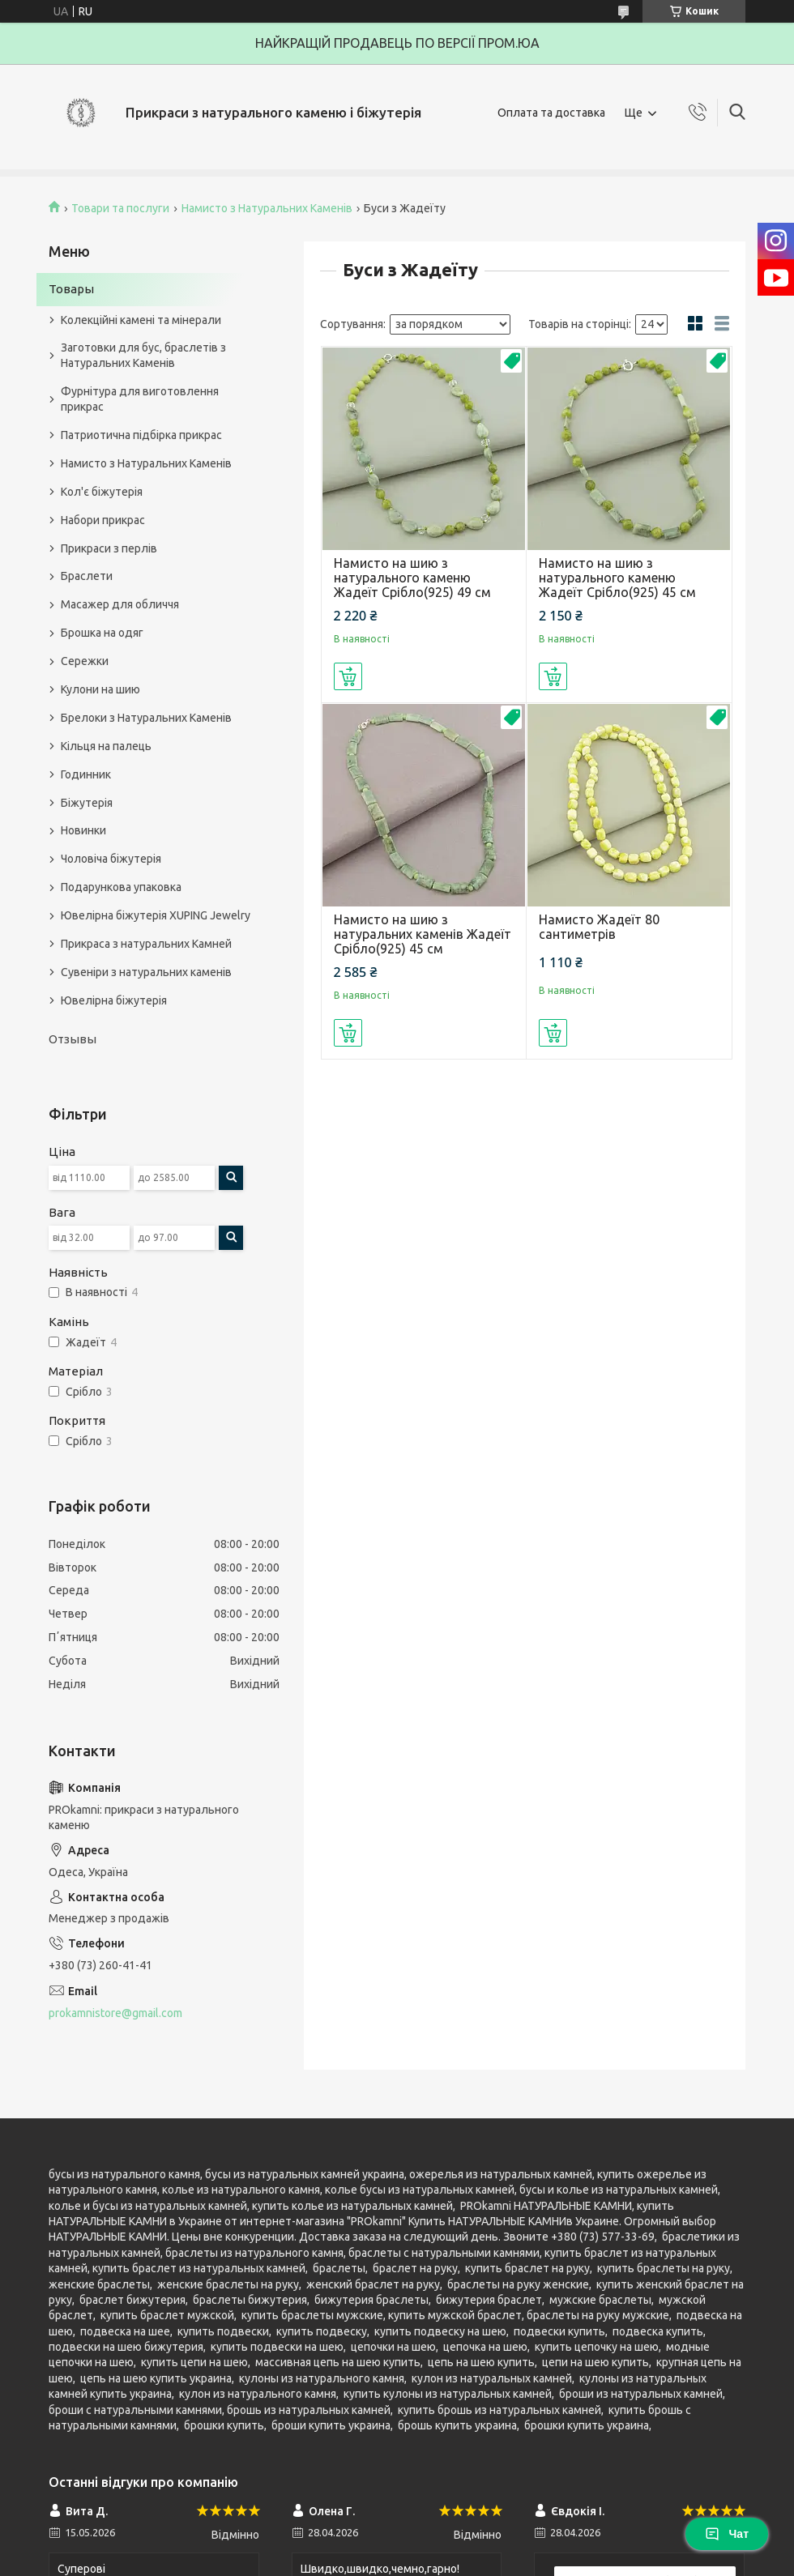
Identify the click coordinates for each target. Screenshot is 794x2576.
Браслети (87, 575)
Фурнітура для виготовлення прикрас (140, 399)
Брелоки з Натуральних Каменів (146, 717)
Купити (348, 676)
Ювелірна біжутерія (114, 1000)
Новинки (83, 830)
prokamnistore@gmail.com (115, 2013)
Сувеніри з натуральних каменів (146, 972)
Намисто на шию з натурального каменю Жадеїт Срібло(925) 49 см (412, 577)
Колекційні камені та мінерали (141, 319)
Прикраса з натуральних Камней (146, 943)
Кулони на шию (100, 689)
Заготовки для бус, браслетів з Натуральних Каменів (143, 355)
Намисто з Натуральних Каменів (266, 208)
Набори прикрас (103, 520)
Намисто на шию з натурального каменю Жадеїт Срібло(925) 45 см (617, 577)
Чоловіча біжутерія (111, 858)
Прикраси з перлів (109, 548)
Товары (71, 289)
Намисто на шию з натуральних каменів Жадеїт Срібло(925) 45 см (422, 934)
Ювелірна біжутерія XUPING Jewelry (155, 915)
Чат (727, 2534)
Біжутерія (87, 802)
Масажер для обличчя (120, 604)
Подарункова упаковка (121, 887)
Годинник (86, 774)
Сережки (85, 661)
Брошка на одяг (102, 632)
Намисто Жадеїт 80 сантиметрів (599, 926)
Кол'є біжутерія (102, 491)
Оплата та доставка (551, 112)
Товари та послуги (120, 208)
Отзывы (72, 1039)
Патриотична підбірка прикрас (141, 435)
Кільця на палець (106, 746)
